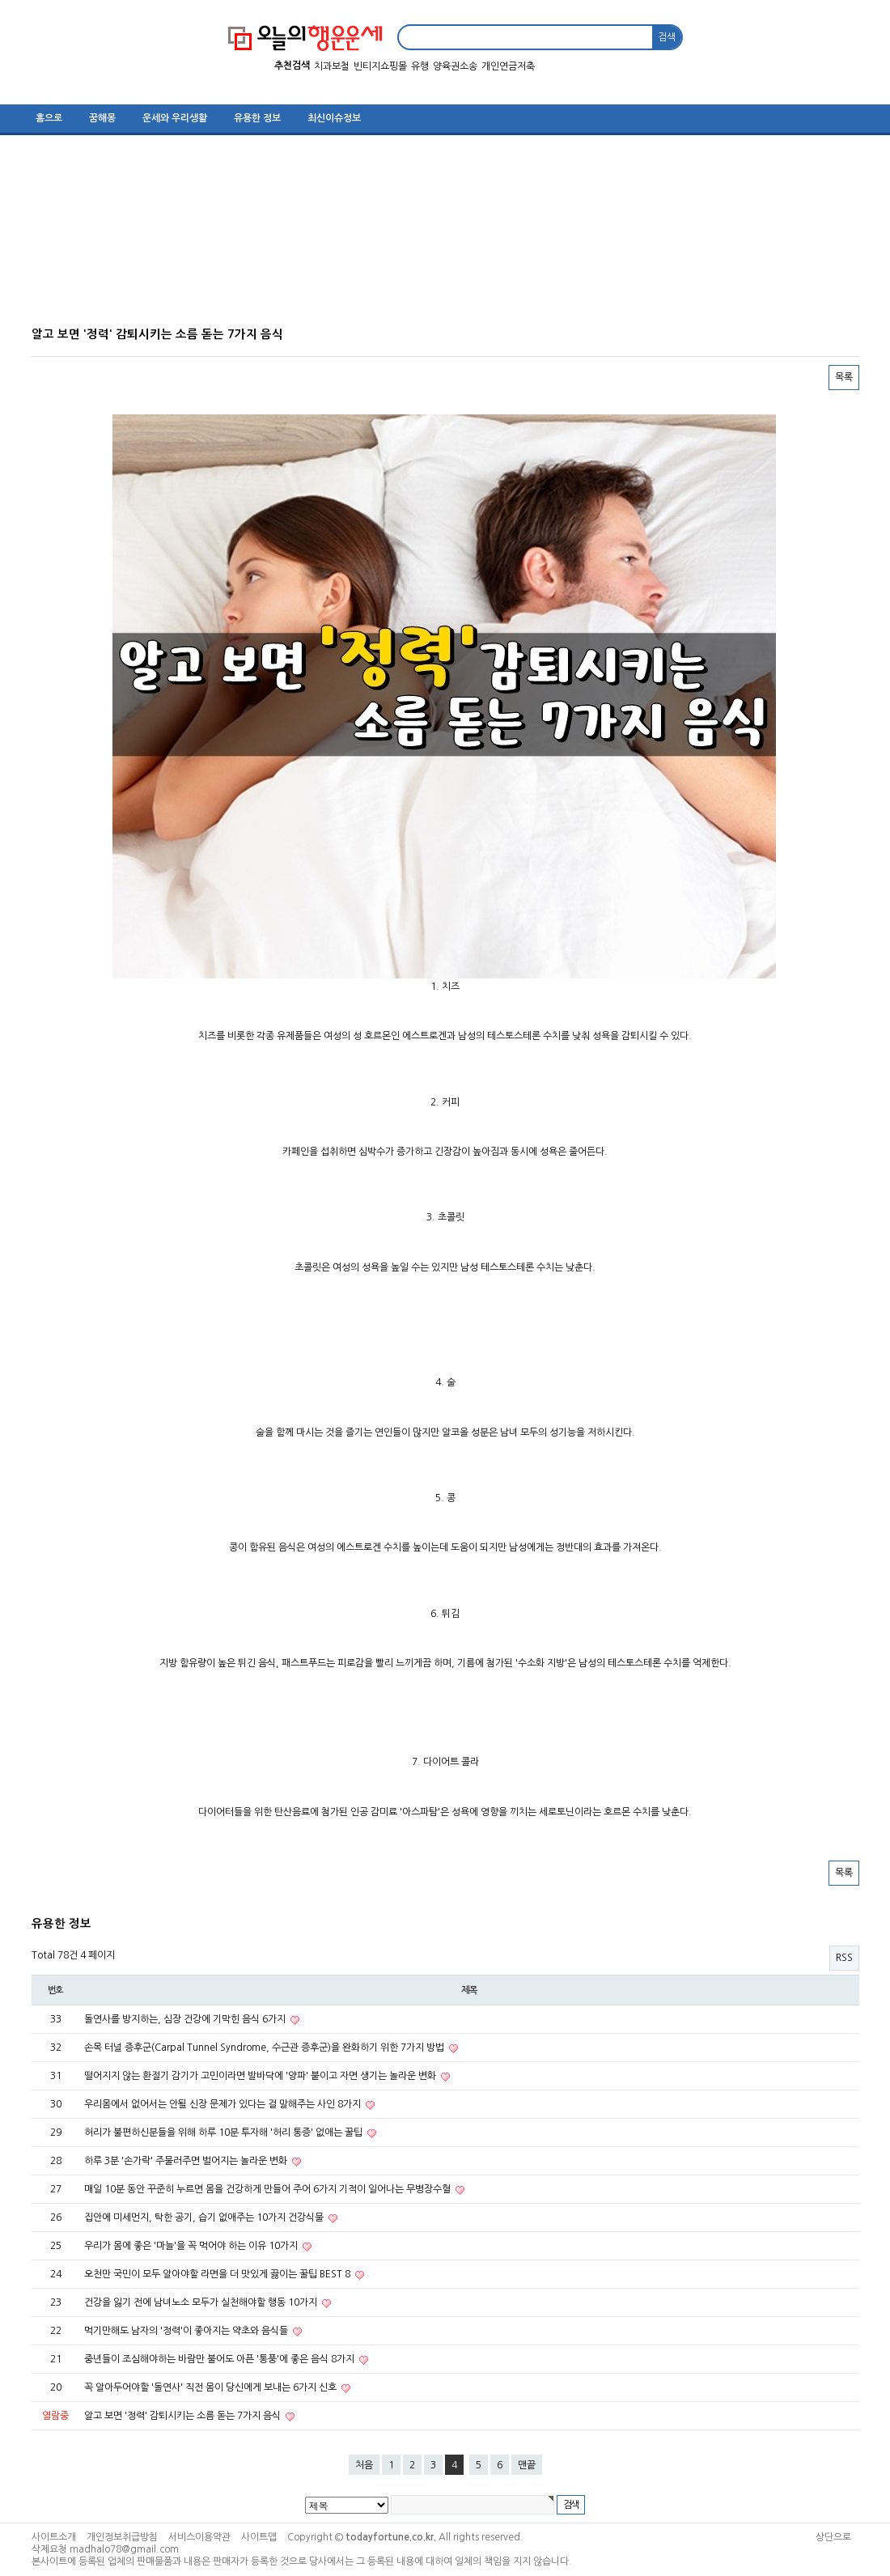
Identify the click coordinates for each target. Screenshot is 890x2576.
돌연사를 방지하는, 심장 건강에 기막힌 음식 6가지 (186, 2019)
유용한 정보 (257, 118)
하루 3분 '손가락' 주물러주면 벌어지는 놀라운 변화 (187, 2161)
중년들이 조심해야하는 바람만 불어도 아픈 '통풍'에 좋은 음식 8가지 (220, 2359)
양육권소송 (455, 66)
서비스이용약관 (199, 2537)
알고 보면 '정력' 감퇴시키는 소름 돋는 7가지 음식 (183, 2416)
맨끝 (527, 2465)
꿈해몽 (102, 118)
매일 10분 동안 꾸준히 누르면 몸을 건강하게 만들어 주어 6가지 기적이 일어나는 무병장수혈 (268, 2189)
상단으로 (833, 2537)
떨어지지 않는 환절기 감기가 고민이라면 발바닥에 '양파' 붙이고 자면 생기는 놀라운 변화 (261, 2076)
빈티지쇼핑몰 (380, 66)
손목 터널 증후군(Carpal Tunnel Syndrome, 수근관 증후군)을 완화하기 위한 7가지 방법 (265, 2047)
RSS (844, 1958)
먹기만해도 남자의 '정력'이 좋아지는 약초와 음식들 (187, 2331)
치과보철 (332, 66)
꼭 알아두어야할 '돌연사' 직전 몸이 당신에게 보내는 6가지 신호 (211, 2387)
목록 (844, 377)
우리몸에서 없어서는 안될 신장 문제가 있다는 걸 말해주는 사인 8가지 (223, 2104)
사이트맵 (259, 2537)
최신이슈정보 (334, 118)
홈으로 (49, 118)
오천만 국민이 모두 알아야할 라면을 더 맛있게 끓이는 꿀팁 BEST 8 (218, 2274)
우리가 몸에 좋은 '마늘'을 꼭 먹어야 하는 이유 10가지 (192, 2246)
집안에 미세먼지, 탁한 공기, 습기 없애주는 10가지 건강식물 (205, 2217)
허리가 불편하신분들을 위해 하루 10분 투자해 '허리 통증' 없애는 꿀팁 (224, 2132)
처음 (364, 2465)
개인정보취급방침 (122, 2537)
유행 (420, 66)
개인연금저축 (508, 66)
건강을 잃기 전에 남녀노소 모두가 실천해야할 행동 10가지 (202, 2302)
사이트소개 (54, 2537)
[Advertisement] (436, 236)
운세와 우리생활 (174, 118)
